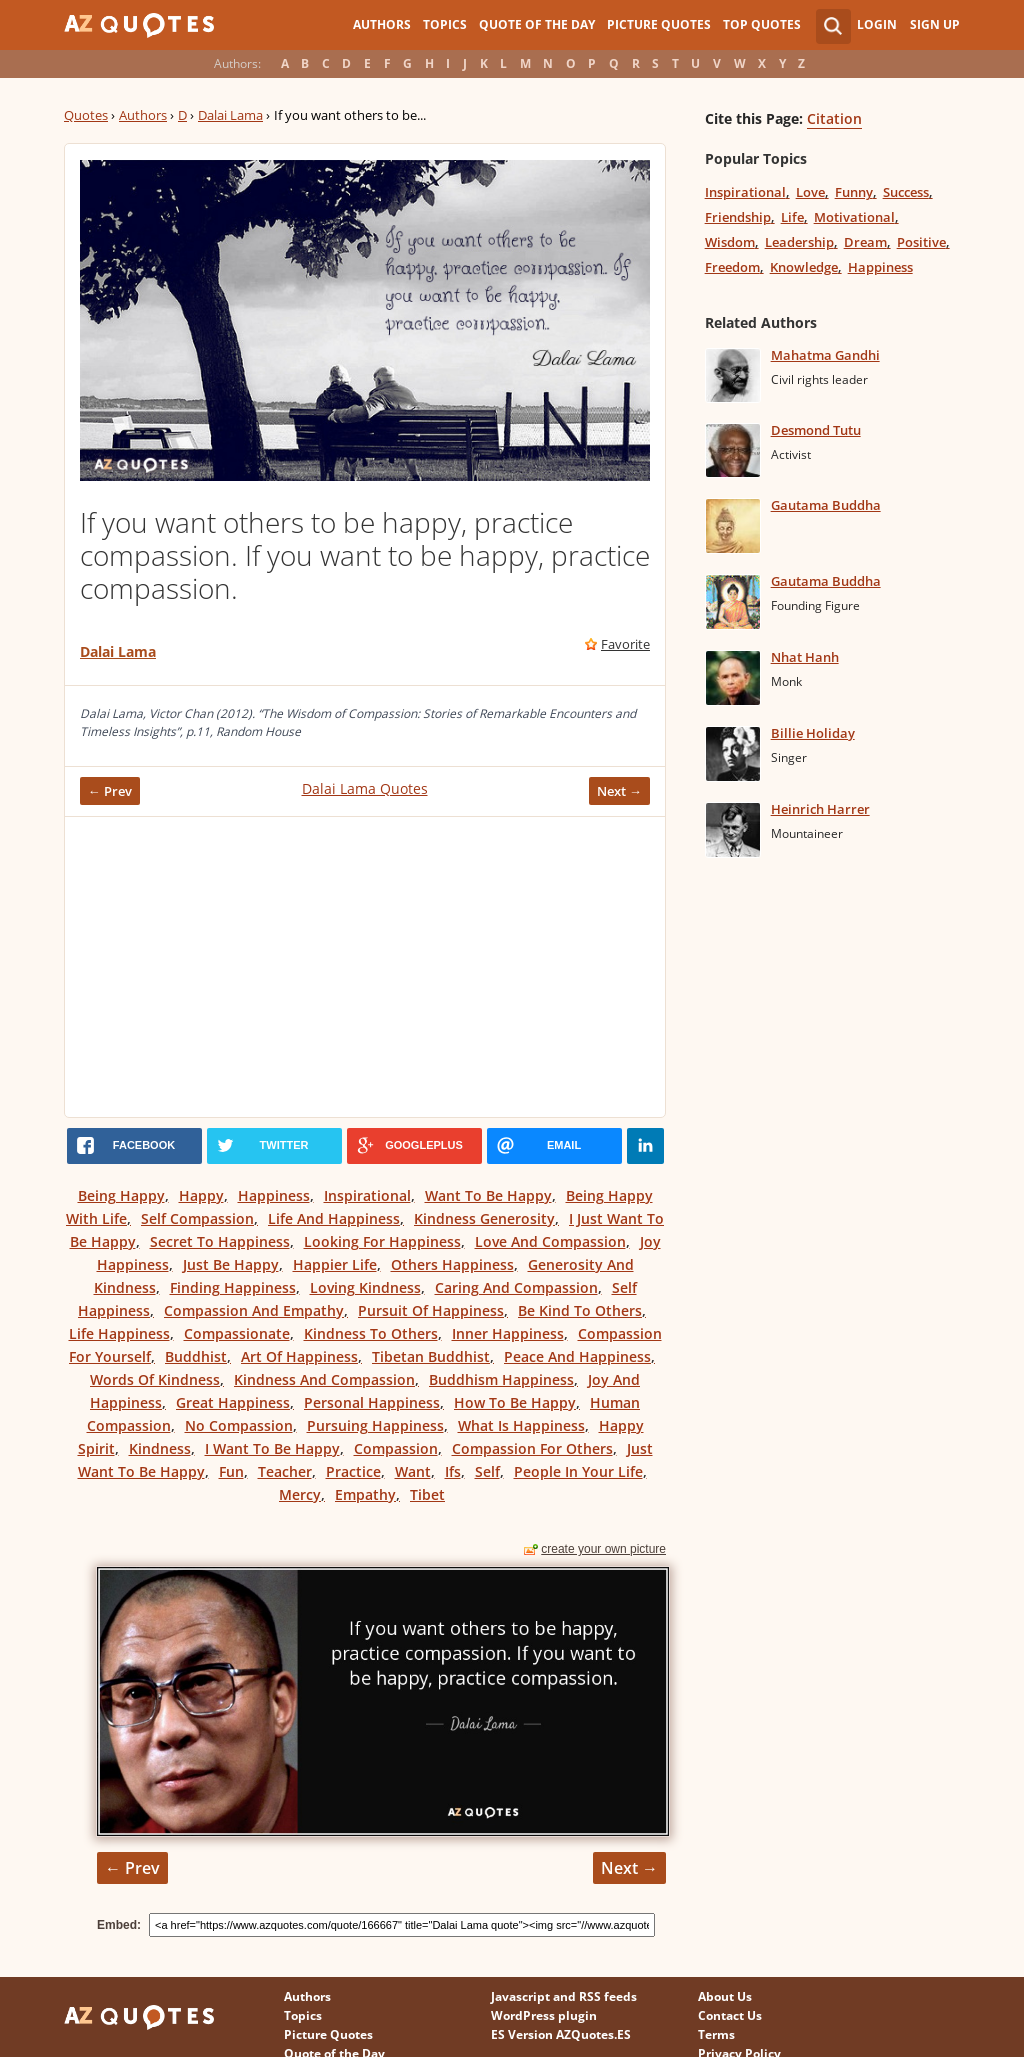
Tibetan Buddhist (431, 1356)
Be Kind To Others (580, 1310)
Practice (353, 1471)
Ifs (453, 1471)
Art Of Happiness (299, 1356)
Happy (201, 1195)
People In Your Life (578, 1471)
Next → (619, 791)
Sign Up (935, 24)
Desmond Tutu (816, 430)
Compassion (396, 1448)
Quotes (86, 115)
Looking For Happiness (382, 1241)
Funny (854, 192)
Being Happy (121, 1195)
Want (413, 1471)
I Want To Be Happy (272, 1448)
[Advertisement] (365, 967)
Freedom (732, 267)
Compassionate (237, 1333)
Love (810, 192)
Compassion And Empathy (254, 1310)
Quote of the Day (537, 24)
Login (877, 24)
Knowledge (804, 267)
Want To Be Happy (488, 1195)
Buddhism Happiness (501, 1379)
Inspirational (367, 1195)
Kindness (160, 1448)
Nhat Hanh (805, 657)
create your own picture (603, 1549)
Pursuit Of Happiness (431, 1310)
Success (906, 192)
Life (792, 217)
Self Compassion (197, 1218)
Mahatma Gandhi (825, 355)
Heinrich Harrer (820, 809)
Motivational (854, 217)
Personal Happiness (372, 1402)
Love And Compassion (550, 1241)
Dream (865, 242)
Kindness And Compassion (324, 1379)
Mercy (300, 1494)
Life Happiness (119, 1333)
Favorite (625, 644)
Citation (834, 118)
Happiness (274, 1195)
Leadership (799, 242)
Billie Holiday (813, 733)
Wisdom (730, 242)
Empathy (365, 1494)
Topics (445, 24)
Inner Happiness (508, 1333)
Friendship (738, 217)
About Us (725, 1996)
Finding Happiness (233, 1287)
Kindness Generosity (484, 1218)
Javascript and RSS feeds (564, 1996)
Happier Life (335, 1264)
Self (487, 1471)
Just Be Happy (231, 1264)
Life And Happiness (334, 1218)
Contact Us (730, 2015)
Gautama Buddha (826, 505)
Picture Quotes (659, 24)
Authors (382, 24)
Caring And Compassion (516, 1287)
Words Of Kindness (155, 1379)
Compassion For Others (532, 1448)
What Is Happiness (521, 1425)
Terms (716, 2034)
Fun (231, 1471)
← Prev (110, 791)
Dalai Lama (230, 115)
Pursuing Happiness (375, 1425)
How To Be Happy (515, 1402)
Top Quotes (762, 24)
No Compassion (239, 1425)
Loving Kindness (365, 1287)
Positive (921, 242)
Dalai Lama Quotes (365, 788)
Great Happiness (233, 1402)
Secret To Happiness (220, 1241)
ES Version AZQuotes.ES (561, 2034)
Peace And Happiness (577, 1356)
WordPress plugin (544, 2015)
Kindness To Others (371, 1333)
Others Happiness (452, 1264)
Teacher (285, 1471)
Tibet (427, 1494)
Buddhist (196, 1356)
